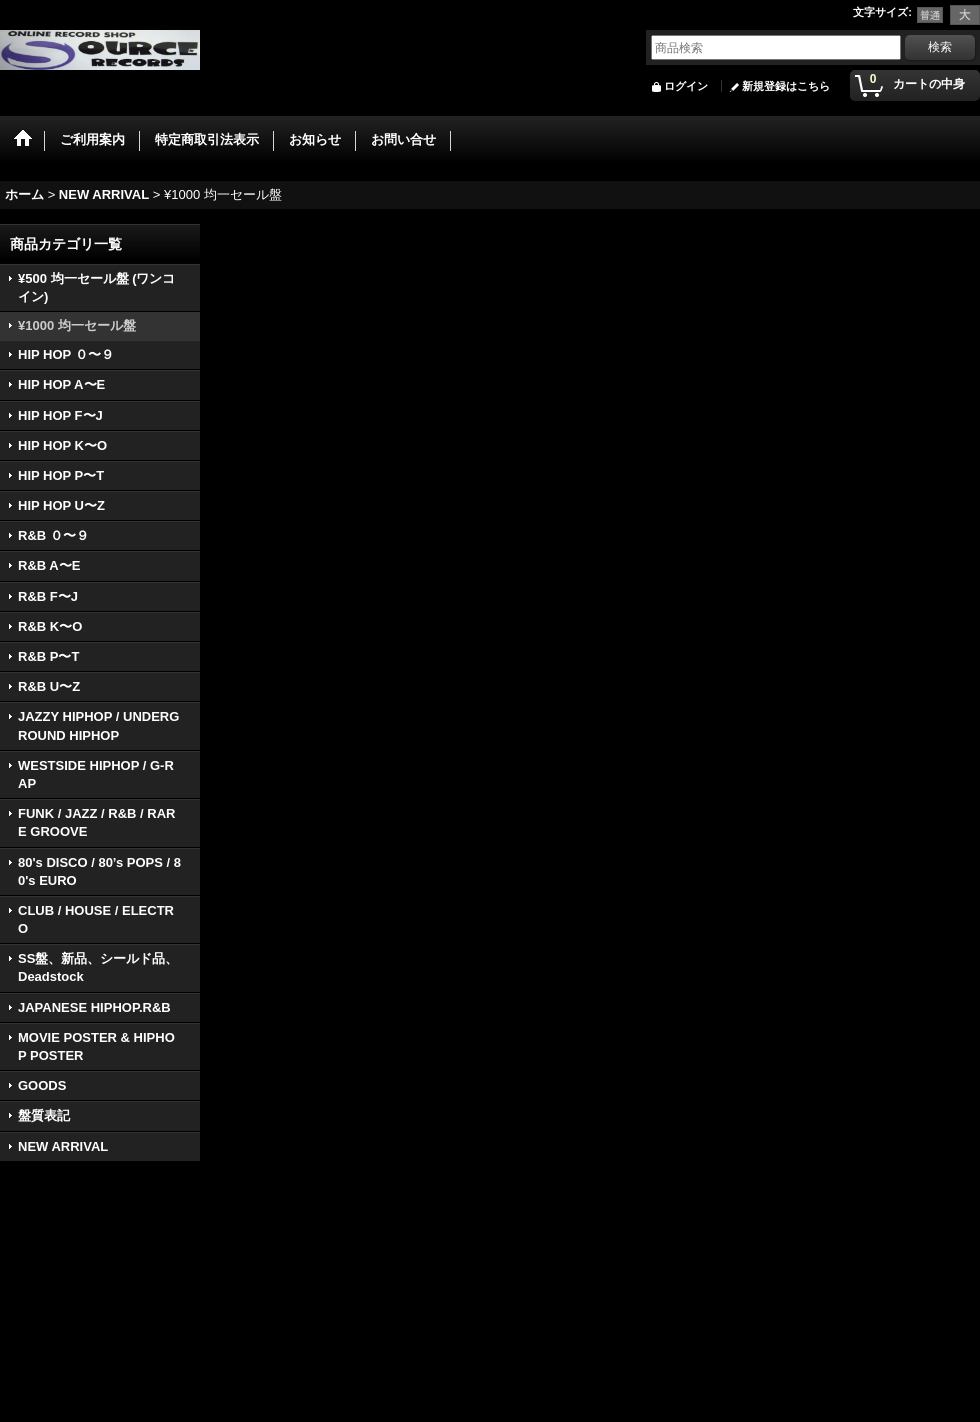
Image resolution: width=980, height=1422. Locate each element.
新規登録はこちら (786, 86)
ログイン (686, 86)
